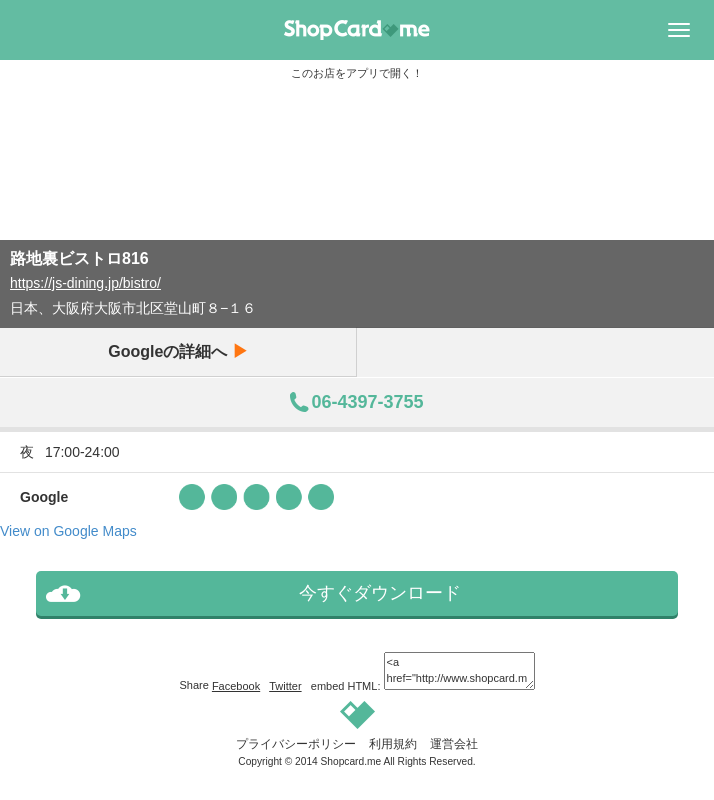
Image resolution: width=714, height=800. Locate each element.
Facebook (236, 686)
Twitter (285, 686)
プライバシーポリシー (296, 744)
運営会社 (454, 744)
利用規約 (393, 744)
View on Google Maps (68, 531)
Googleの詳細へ (178, 351)
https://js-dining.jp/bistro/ (85, 283)
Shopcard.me (351, 761)
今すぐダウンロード (380, 593)
